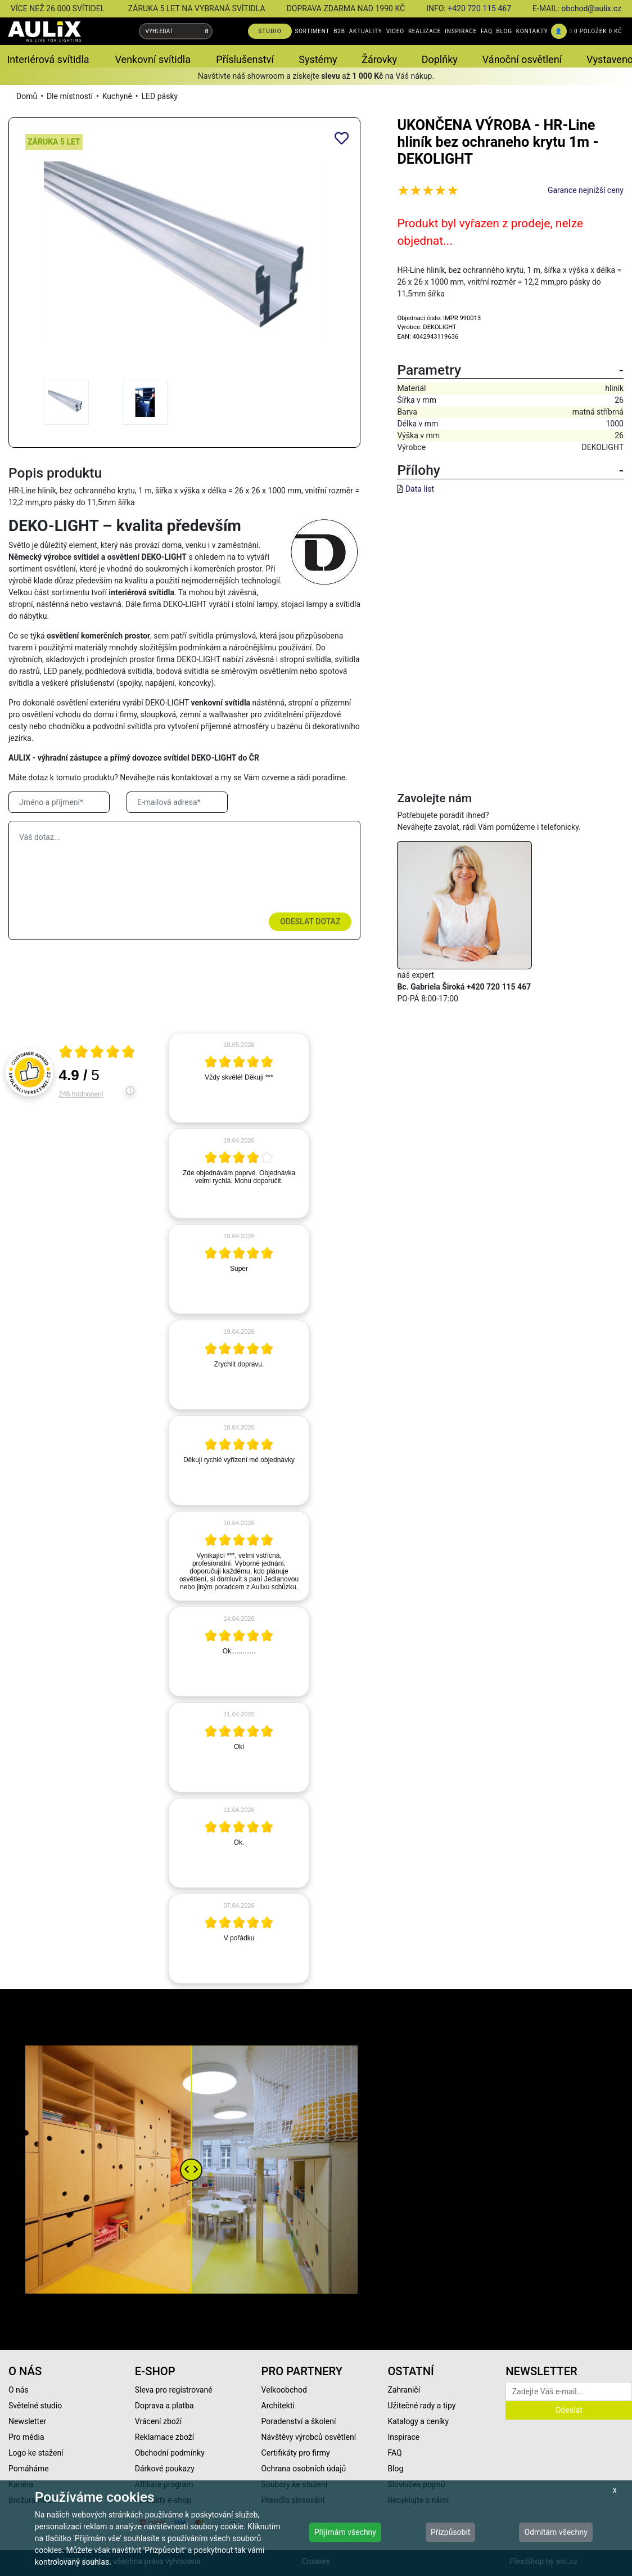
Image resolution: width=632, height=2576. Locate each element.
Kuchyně (117, 96)
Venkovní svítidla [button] (153, 59)
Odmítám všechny (555, 2532)
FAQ (486, 31)
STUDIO (270, 31)
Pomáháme (28, 2468)
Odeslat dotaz (310, 921)
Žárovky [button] (379, 59)
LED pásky (160, 96)
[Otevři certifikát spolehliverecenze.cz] (97, 1053)
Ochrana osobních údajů (303, 2468)
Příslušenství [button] (245, 59)
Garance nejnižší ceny (586, 190)
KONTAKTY (532, 31)
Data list (419, 488)
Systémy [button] (318, 59)
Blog (395, 2468)
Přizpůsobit (451, 2532)
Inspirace (403, 2437)
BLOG (504, 31)
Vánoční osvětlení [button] (522, 59)
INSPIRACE (461, 31)
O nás (18, 2389)
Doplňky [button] (440, 59)
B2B (339, 31)
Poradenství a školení (298, 2421)
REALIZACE (424, 31)
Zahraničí (403, 2389)
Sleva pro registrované (174, 2389)
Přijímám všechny (345, 2532)
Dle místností (70, 96)
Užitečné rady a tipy (421, 2405)
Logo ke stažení (36, 2452)
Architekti (278, 2405)
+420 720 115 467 (479, 8)
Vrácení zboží (158, 2421)
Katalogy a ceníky (418, 2421)
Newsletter (27, 2421)
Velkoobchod (284, 2389)
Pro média (26, 2437)
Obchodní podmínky (170, 2452)
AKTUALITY (365, 31)
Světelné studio (35, 2405)
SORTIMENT (312, 31)
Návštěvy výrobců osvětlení (308, 2437)
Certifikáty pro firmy (295, 2452)
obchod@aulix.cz (591, 8)
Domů (26, 96)
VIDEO (395, 31)
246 (81, 1094)
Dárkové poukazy (165, 2468)
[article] (239, 1078)
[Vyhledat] (207, 31)
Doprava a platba (164, 2405)
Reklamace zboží (164, 2437)
